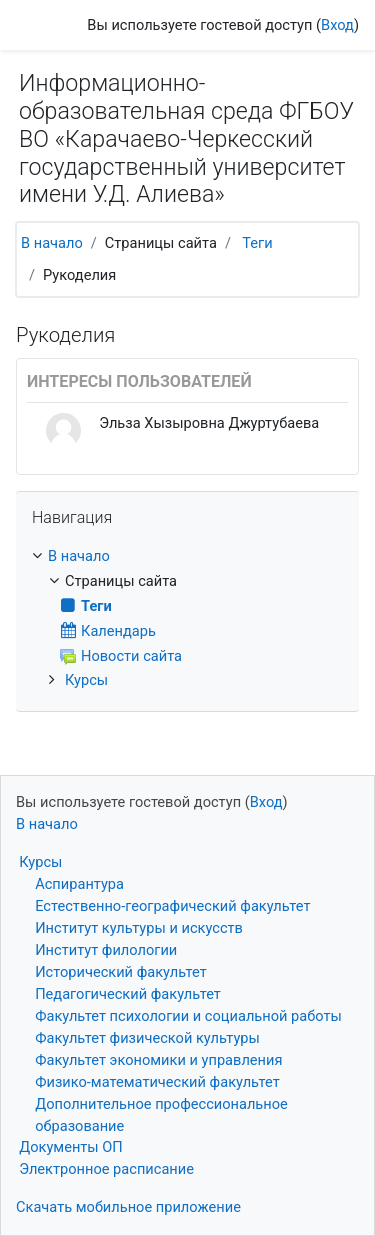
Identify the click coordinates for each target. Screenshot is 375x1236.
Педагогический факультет (128, 994)
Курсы (86, 680)
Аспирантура (79, 884)
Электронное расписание (106, 1169)
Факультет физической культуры (147, 1038)
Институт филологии (106, 950)
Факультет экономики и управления (158, 1060)
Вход (337, 25)
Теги (257, 243)
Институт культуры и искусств (139, 928)
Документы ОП (71, 1147)
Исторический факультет (121, 972)
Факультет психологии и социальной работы (188, 1016)
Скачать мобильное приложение (128, 1207)
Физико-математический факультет (157, 1082)
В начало (52, 243)
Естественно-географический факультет (172, 906)
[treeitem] (187, 557)
